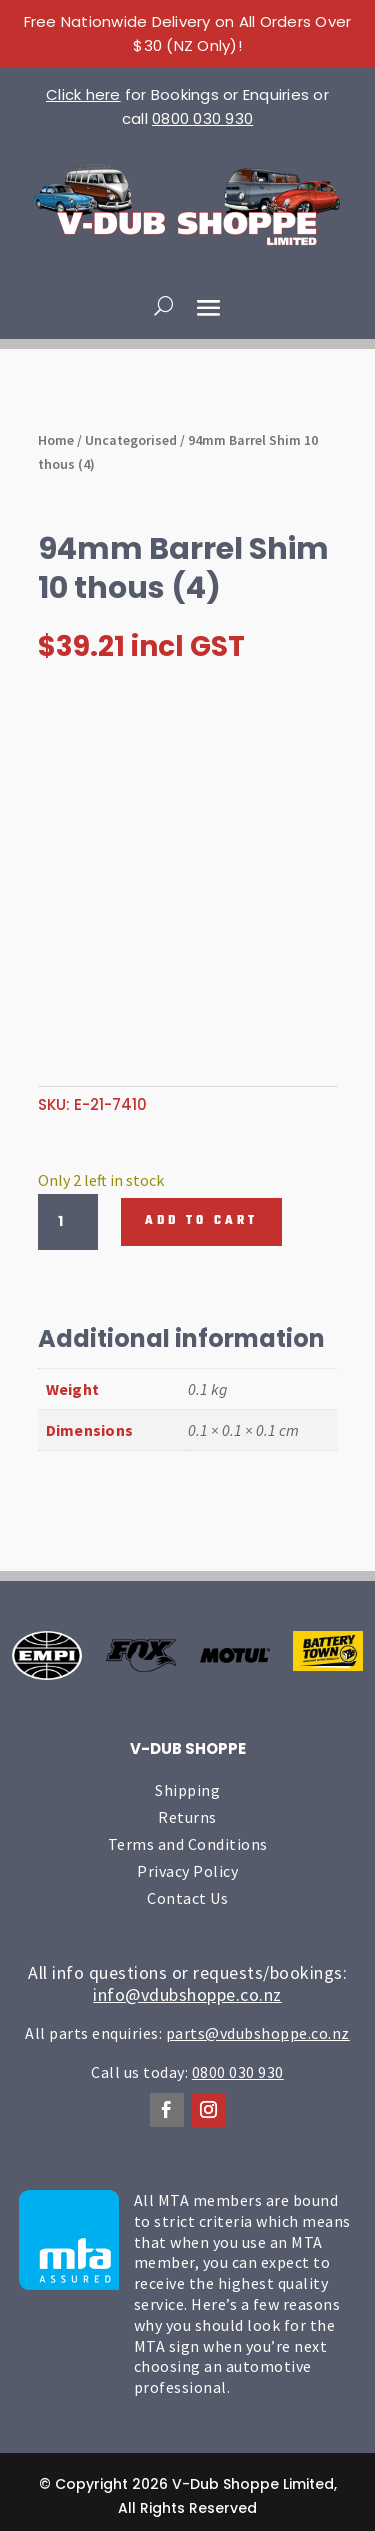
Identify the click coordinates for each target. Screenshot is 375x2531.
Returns (187, 1817)
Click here (83, 94)
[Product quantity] (68, 1222)
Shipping (187, 1790)
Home (56, 440)
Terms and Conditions (188, 1844)
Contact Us (187, 1898)
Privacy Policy (187, 1871)
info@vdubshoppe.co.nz (187, 1994)
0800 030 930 (202, 118)
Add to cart (201, 1221)
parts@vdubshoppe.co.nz (258, 2033)
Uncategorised (131, 440)
